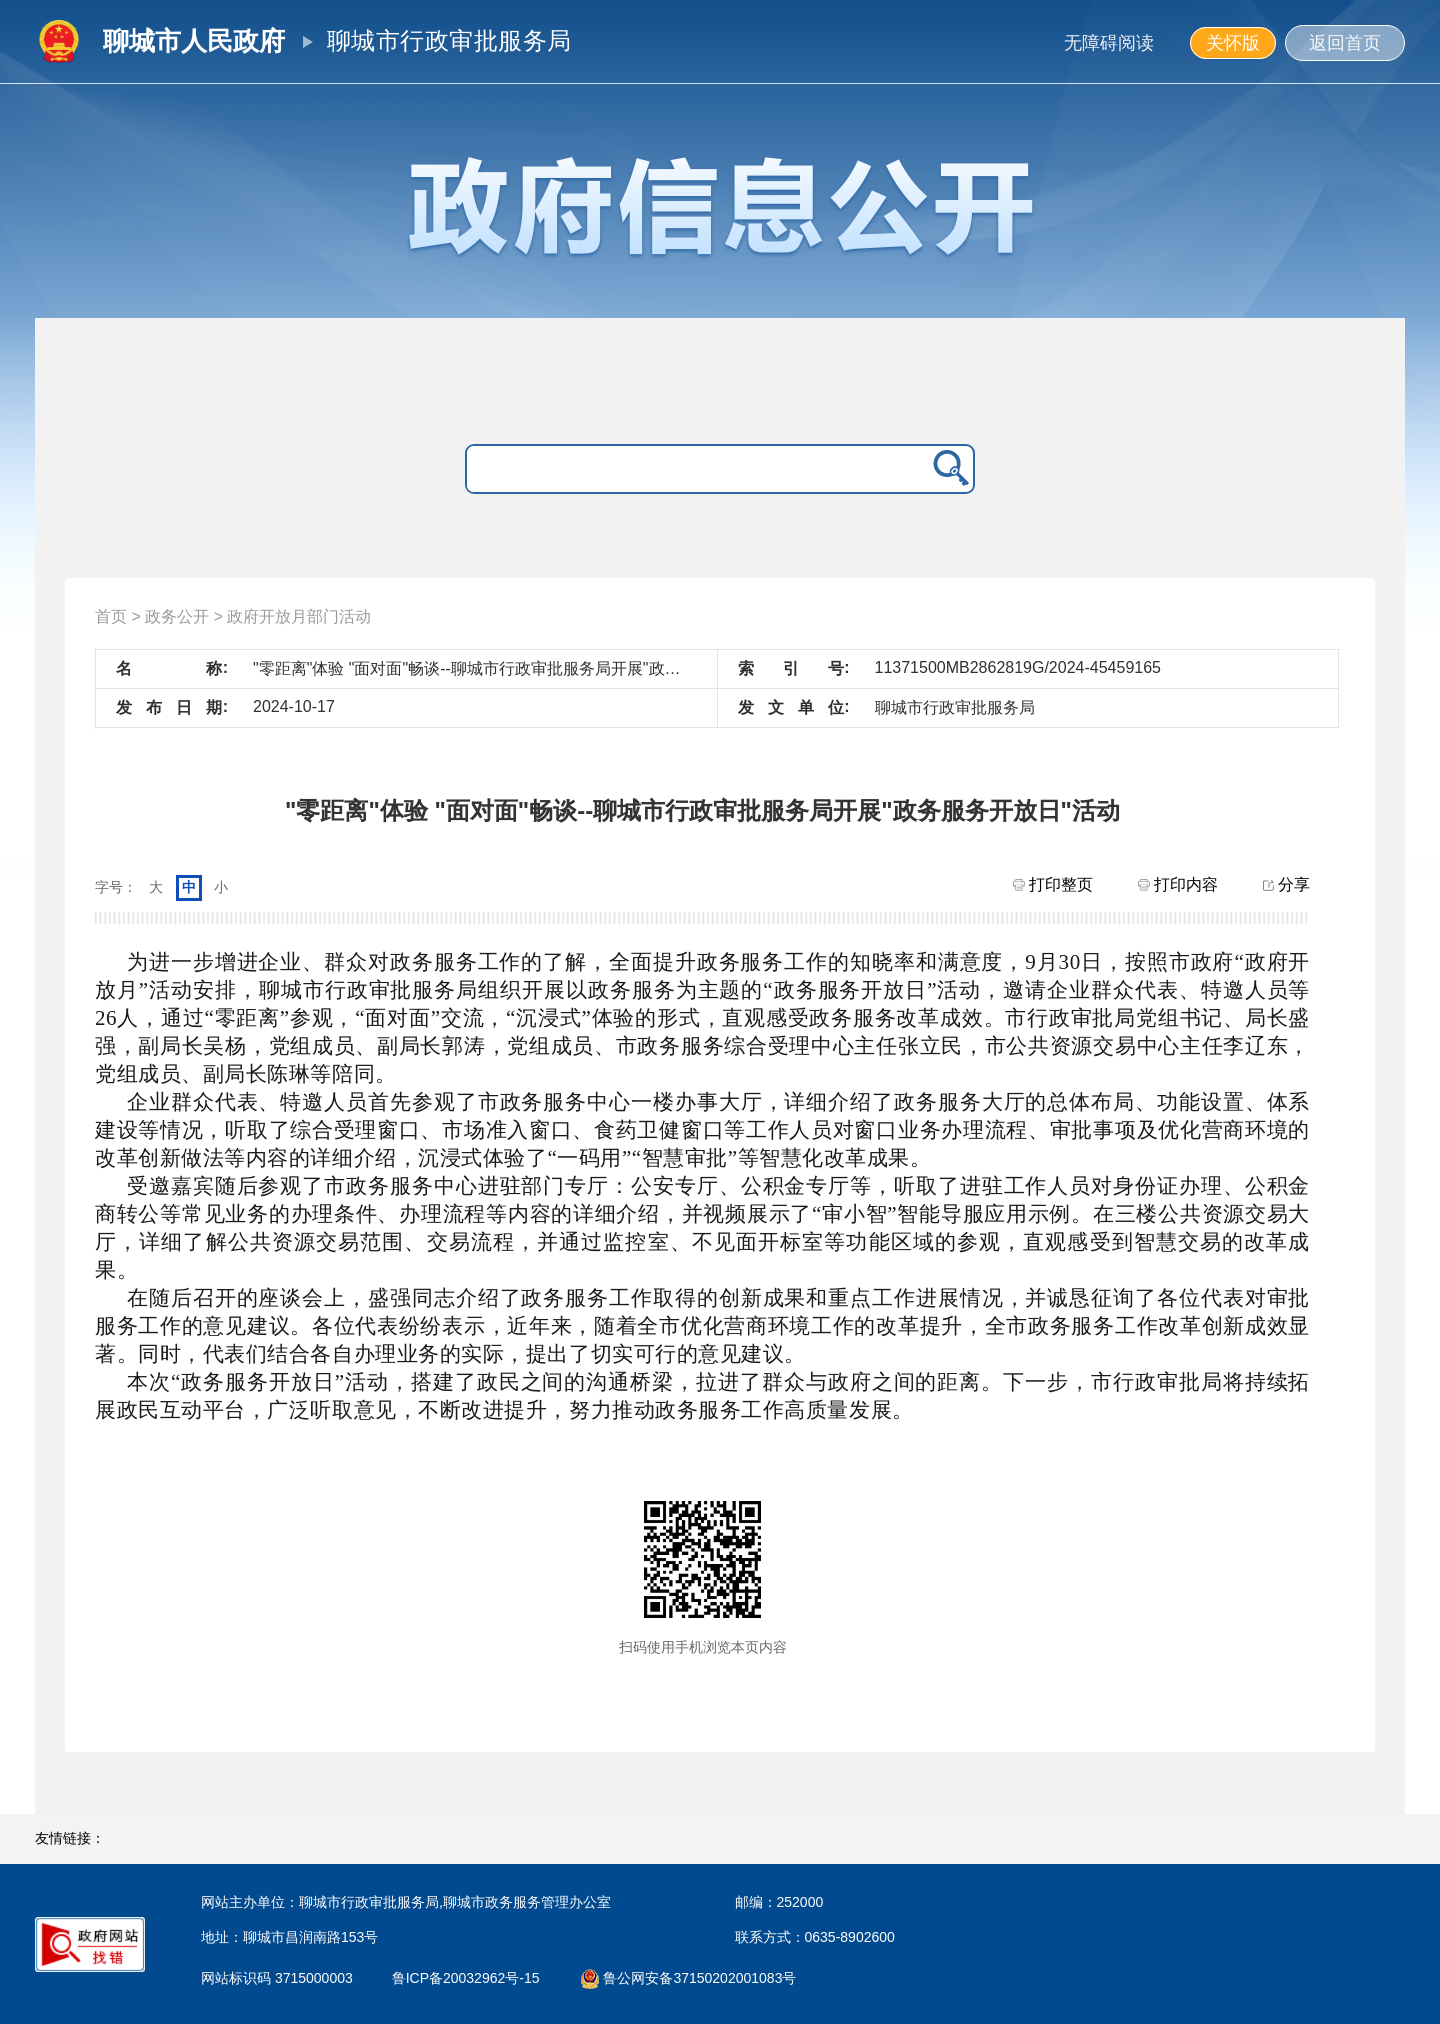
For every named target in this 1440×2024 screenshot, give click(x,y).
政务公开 (177, 616)
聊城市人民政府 (194, 41)
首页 (111, 616)
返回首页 (1345, 43)
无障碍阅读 (1109, 43)
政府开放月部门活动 (299, 616)
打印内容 (1178, 884)
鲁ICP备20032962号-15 (471, 1978)
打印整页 (1053, 884)
